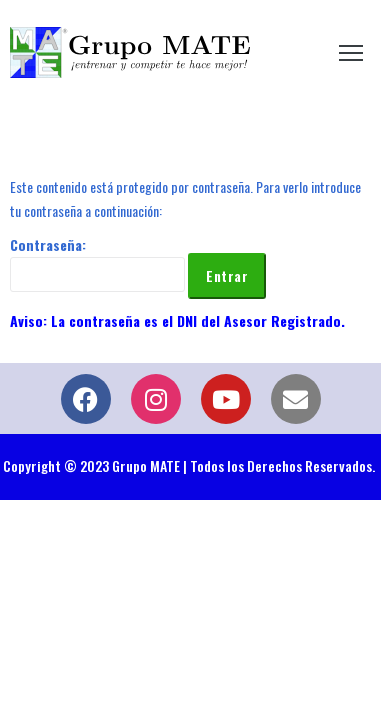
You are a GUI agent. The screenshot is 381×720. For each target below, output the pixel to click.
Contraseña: (97, 263)
